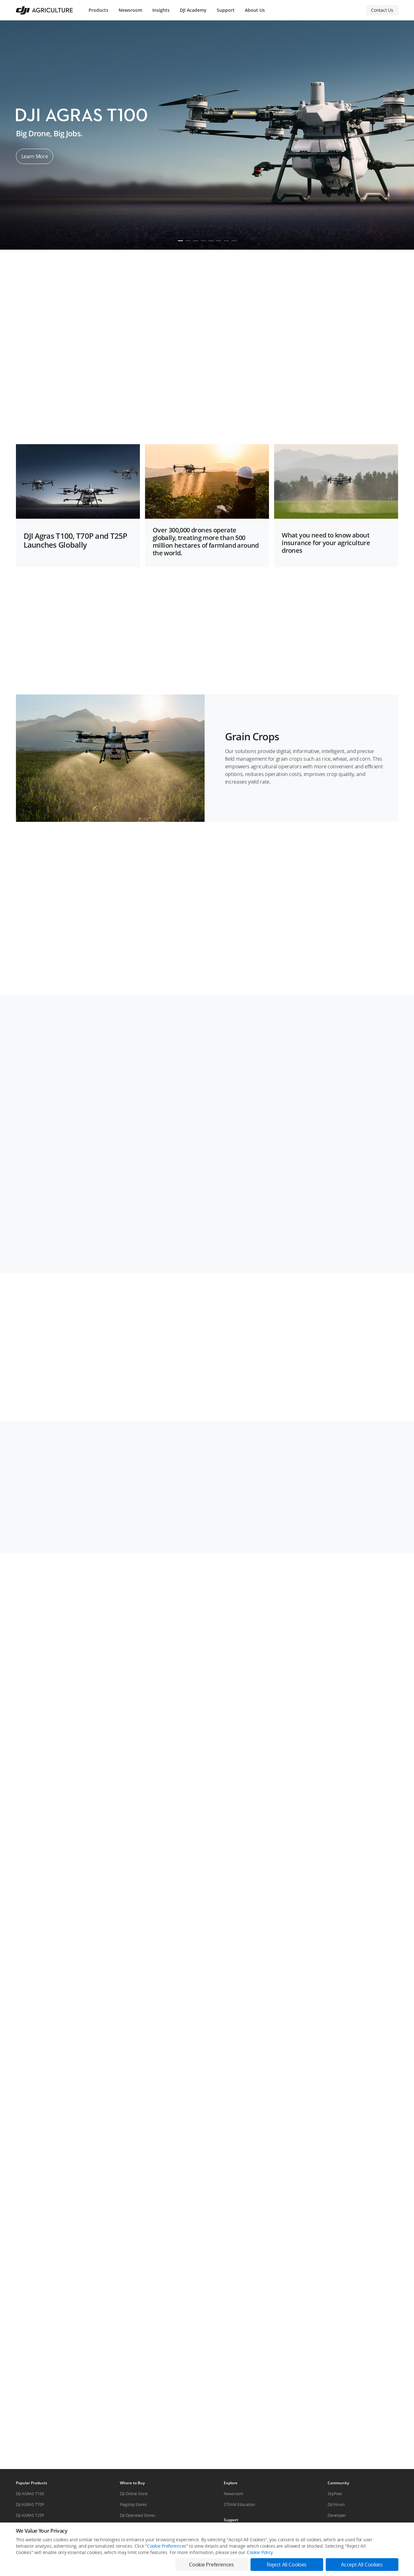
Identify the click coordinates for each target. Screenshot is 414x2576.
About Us (255, 10)
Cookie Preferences (166, 2546)
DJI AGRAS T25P (30, 2515)
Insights (161, 10)
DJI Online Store (134, 2493)
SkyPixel (335, 2493)
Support (226, 10)
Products (98, 10)
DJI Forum (336, 2504)
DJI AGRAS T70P (30, 2504)
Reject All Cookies (287, 2564)
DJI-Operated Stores (137, 2515)
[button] (207, 280)
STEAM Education (239, 2504)
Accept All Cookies (361, 2564)
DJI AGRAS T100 (30, 2493)
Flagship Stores (133, 2504)
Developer (337, 2515)
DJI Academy (193, 10)
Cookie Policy (260, 2552)
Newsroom (130, 10)
